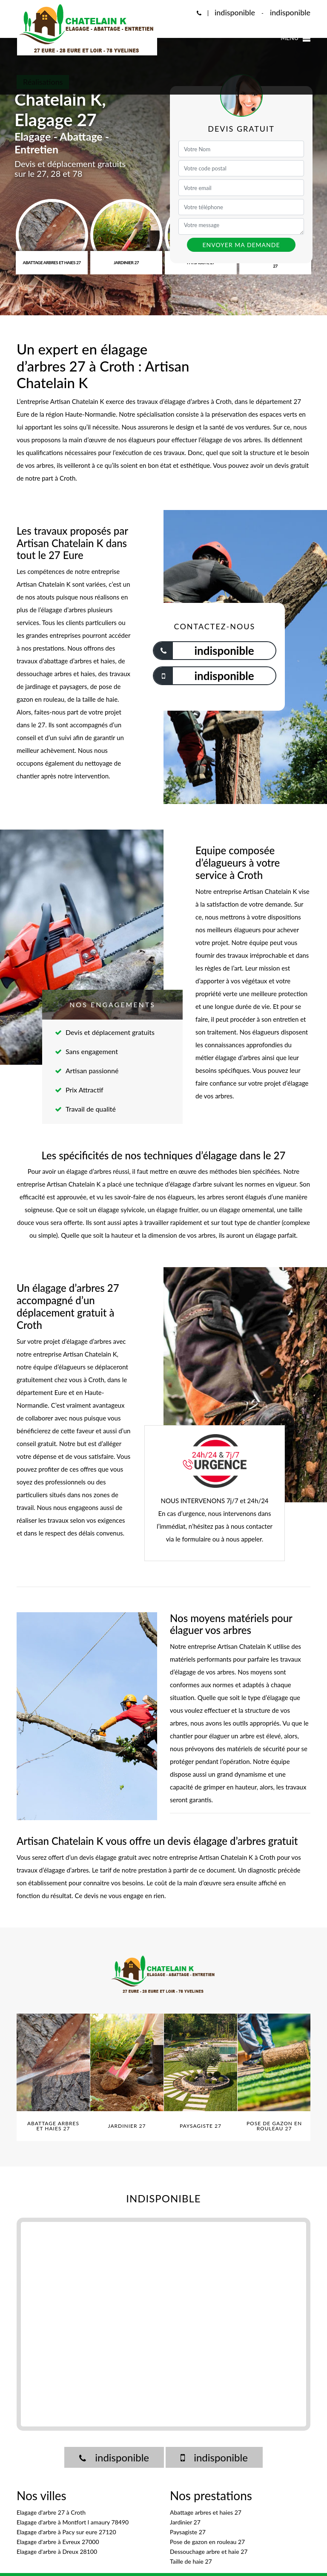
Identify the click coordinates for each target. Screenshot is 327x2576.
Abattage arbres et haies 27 (205, 2512)
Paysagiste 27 (188, 2532)
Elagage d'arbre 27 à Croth (51, 2512)
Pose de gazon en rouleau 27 (207, 2541)
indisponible (235, 12)
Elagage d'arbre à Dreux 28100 (57, 2551)
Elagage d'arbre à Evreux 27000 (58, 2541)
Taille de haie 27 (191, 2561)
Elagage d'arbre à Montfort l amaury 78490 (73, 2522)
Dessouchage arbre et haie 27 (208, 2551)
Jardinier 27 (185, 2522)
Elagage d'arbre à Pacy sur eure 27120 (66, 2532)
